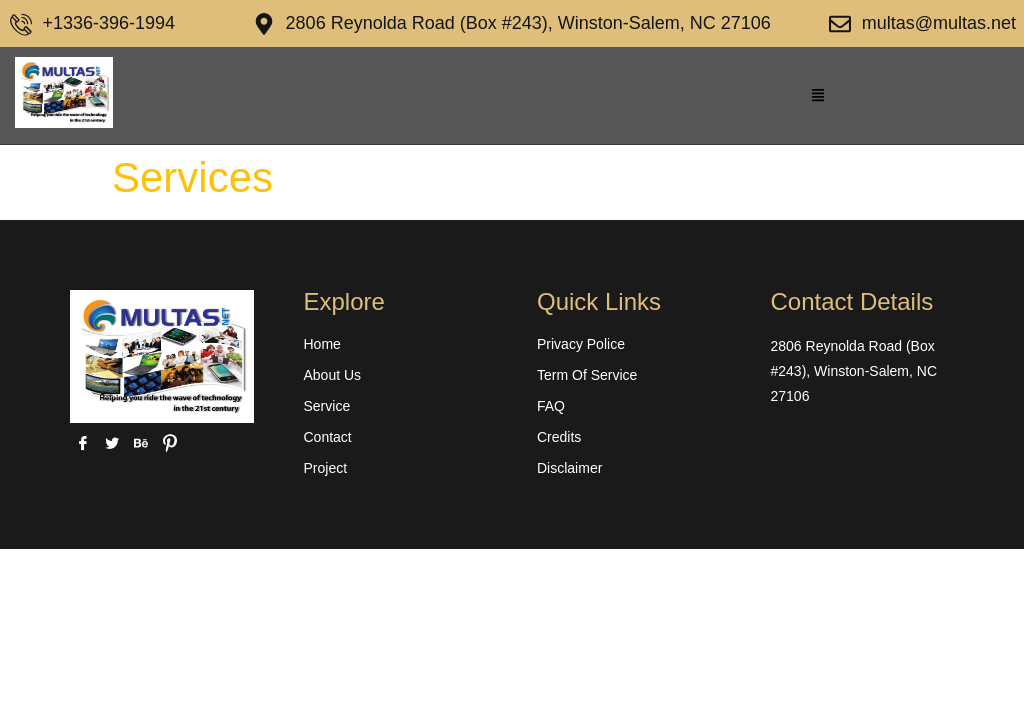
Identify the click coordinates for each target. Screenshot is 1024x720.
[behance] (140, 443)
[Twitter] (111, 443)
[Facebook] (82, 443)
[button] (818, 96)
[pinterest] (169, 443)
